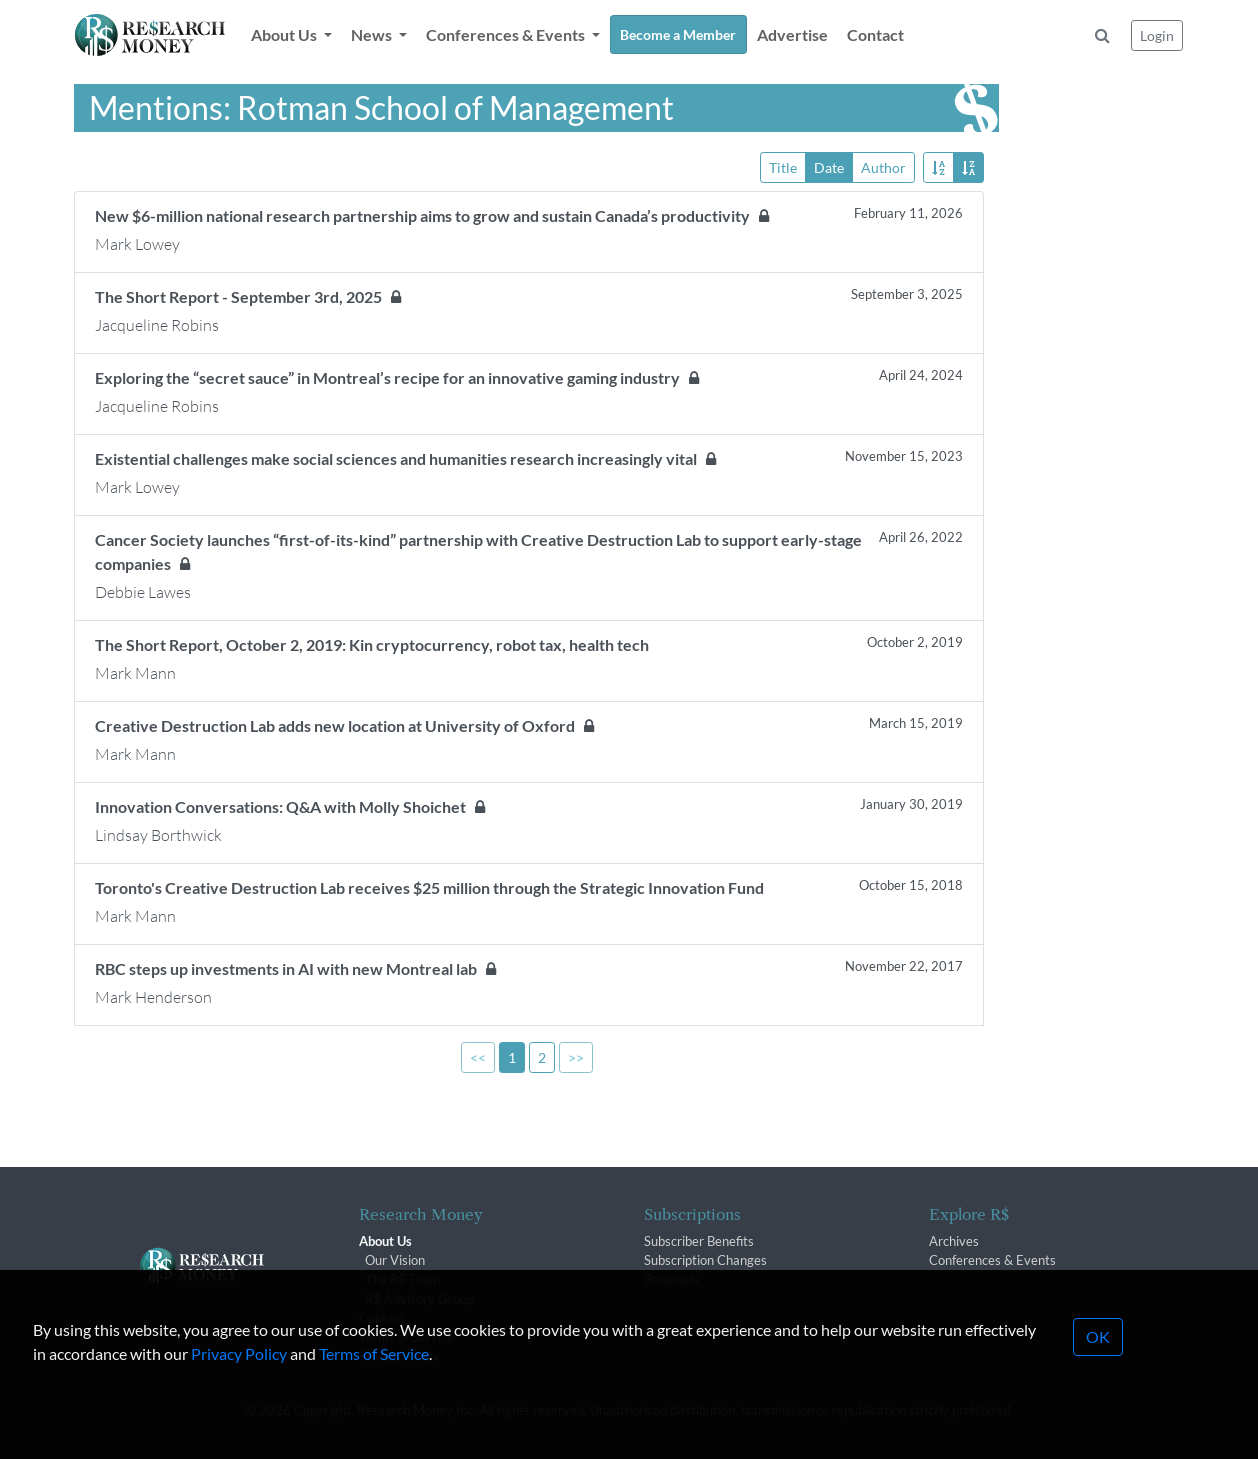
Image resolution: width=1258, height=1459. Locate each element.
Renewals (671, 1279)
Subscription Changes (705, 1260)
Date (829, 166)
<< (478, 1057)
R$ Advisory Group (419, 1299)
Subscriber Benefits (699, 1241)
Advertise (792, 34)
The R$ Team (403, 1279)
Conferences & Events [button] (507, 34)
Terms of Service (374, 1412)
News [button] (373, 34)
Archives (954, 1241)
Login (1157, 35)
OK (1098, 1395)
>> (576, 1057)
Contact (875, 34)
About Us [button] (285, 34)
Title (783, 166)
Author (883, 166)
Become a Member (678, 34)
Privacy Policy (239, 1412)
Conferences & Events (992, 1260)
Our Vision (395, 1260)
